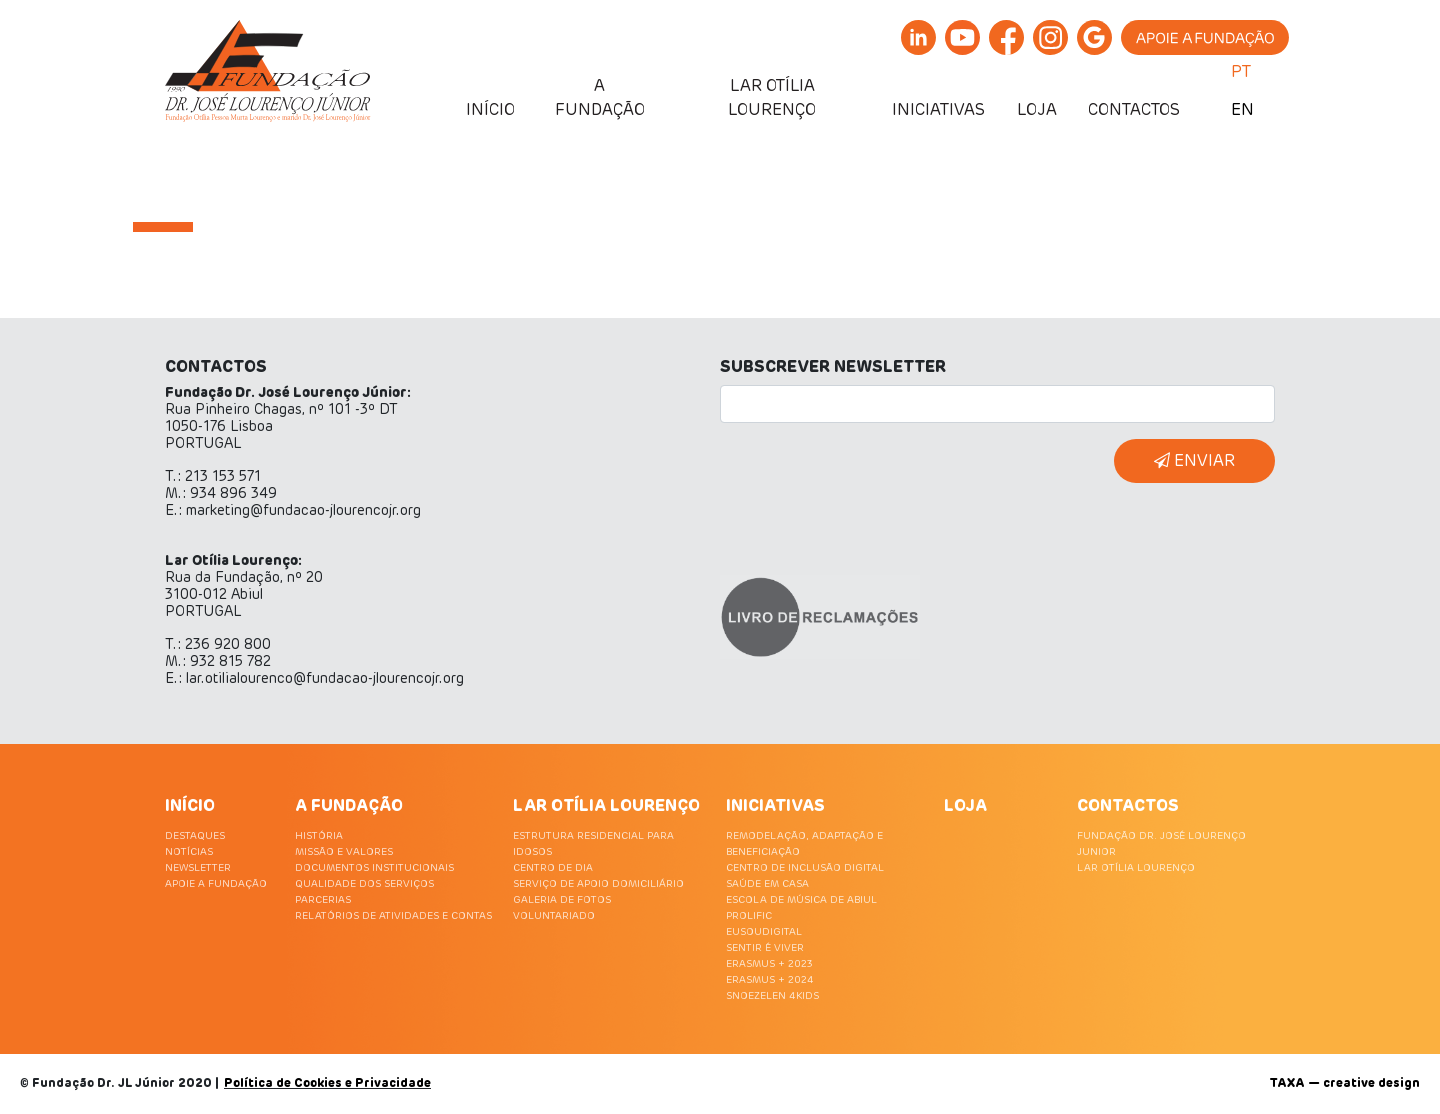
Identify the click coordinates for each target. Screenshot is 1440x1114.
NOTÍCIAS (189, 852)
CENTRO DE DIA (553, 868)
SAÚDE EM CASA (767, 884)
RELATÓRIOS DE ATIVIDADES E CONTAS (393, 916)
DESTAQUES (195, 836)
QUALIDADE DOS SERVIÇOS (364, 884)
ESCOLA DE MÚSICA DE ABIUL (801, 900)
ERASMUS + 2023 (769, 964)
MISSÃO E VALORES (344, 852)
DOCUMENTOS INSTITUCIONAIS (374, 868)
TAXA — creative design (1344, 1084)
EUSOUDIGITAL (764, 932)
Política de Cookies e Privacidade (327, 1084)
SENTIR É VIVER (765, 948)
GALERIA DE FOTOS (562, 900)
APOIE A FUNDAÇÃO (216, 884)
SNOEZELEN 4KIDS (772, 996)
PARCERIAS (323, 900)
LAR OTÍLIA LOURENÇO (1136, 868)
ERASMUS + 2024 (770, 980)
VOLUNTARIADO (554, 916)
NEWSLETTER (198, 868)
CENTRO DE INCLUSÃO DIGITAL (805, 868)
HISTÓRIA (319, 836)
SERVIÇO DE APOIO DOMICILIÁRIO (598, 884)
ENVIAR (1194, 460)
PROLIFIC (749, 916)
